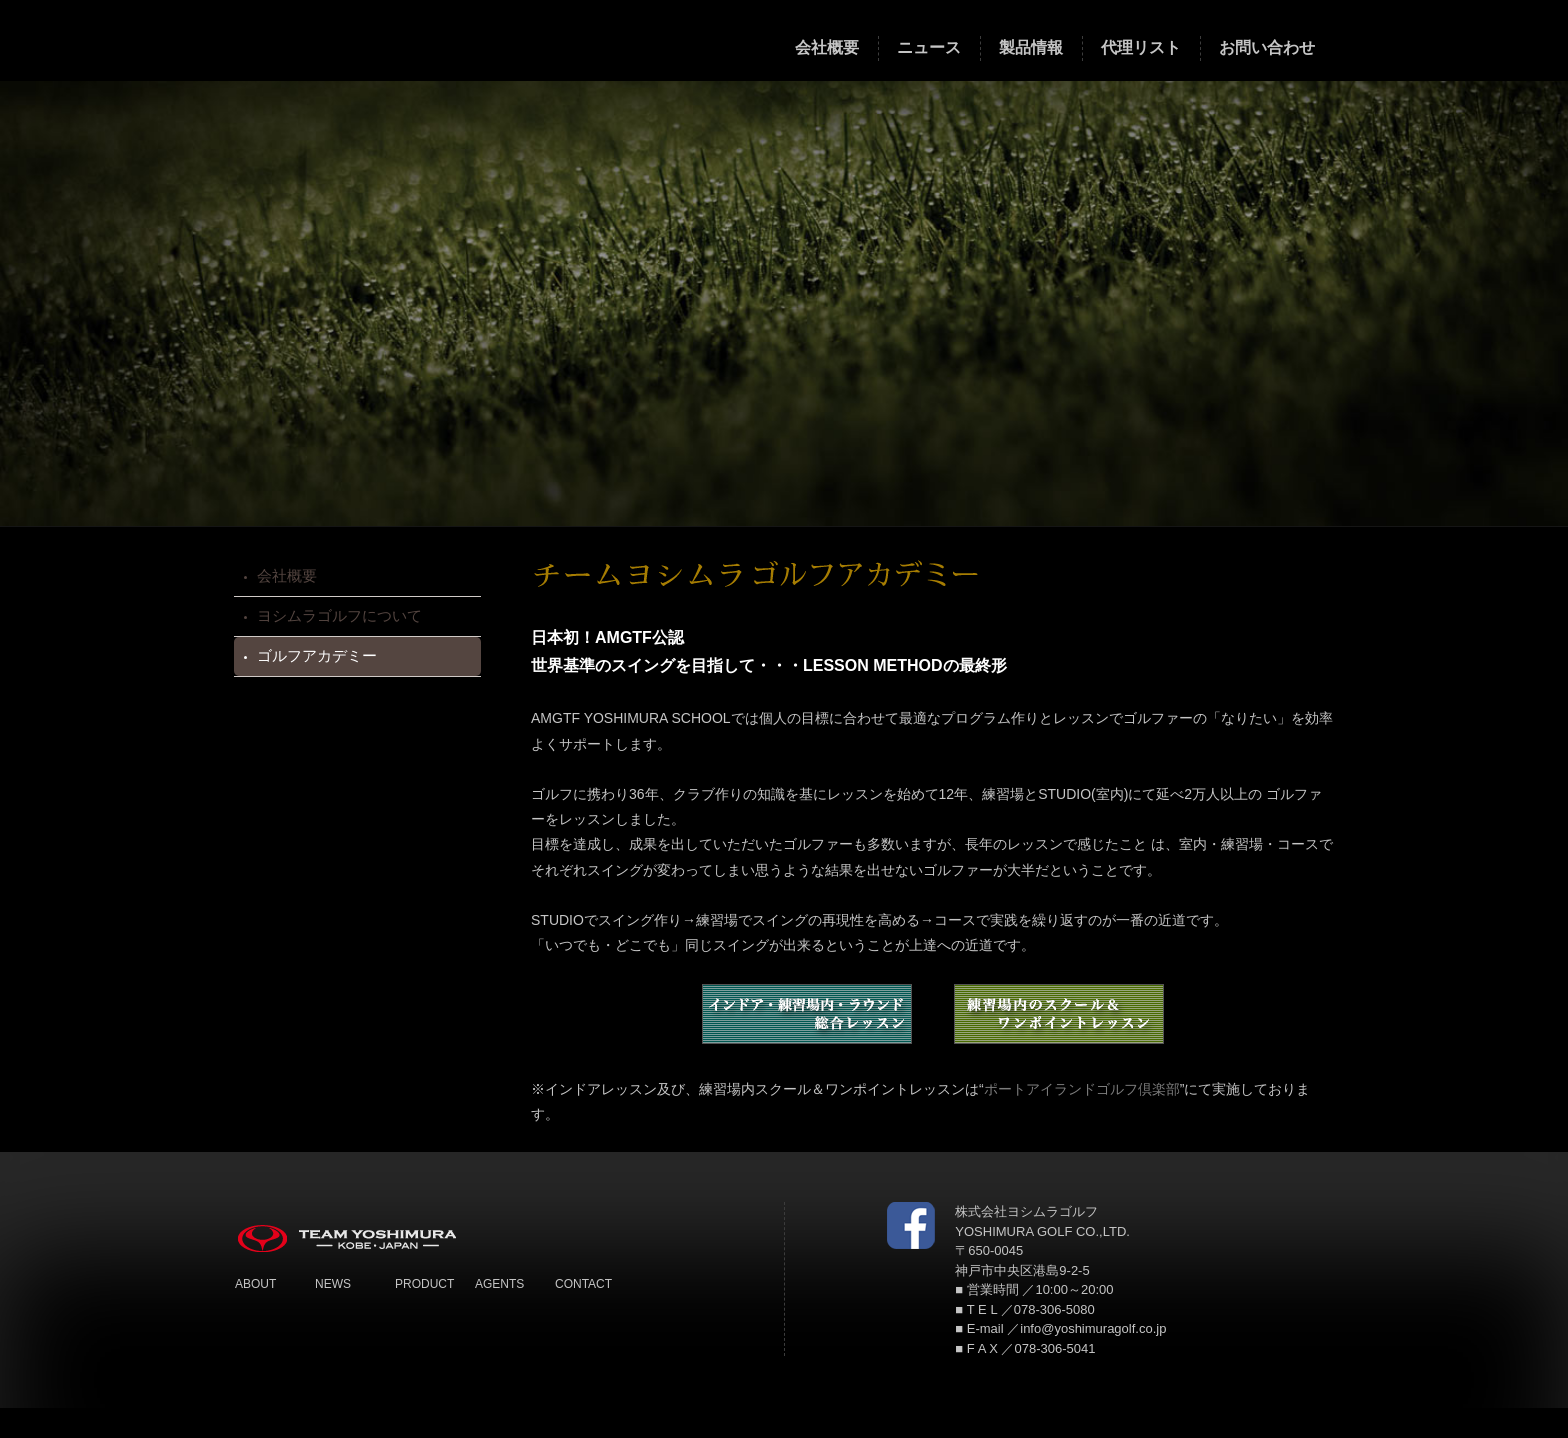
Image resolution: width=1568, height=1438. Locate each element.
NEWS (333, 1284)
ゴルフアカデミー (317, 655)
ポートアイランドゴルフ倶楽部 (1082, 1089)
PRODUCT (424, 1284)
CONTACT (583, 1284)
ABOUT (255, 1284)
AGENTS (499, 1284)
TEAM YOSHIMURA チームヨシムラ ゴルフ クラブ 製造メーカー (368, 38)
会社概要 (287, 575)
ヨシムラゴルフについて (339, 615)
